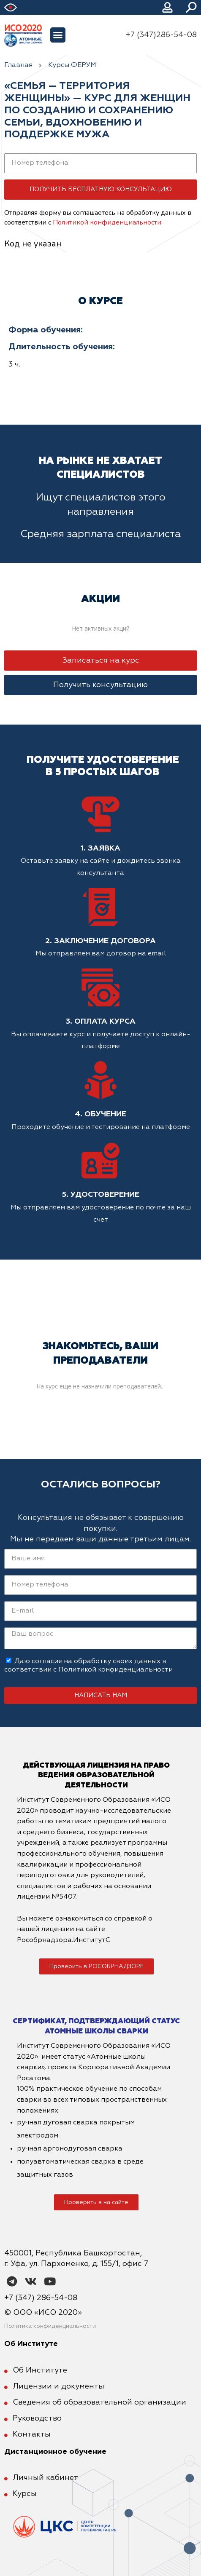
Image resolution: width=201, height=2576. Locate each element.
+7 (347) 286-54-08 (40, 2298)
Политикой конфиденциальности (107, 222)
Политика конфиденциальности (50, 2326)
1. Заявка (100, 848)
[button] (57, 35)
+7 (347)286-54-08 (161, 35)
